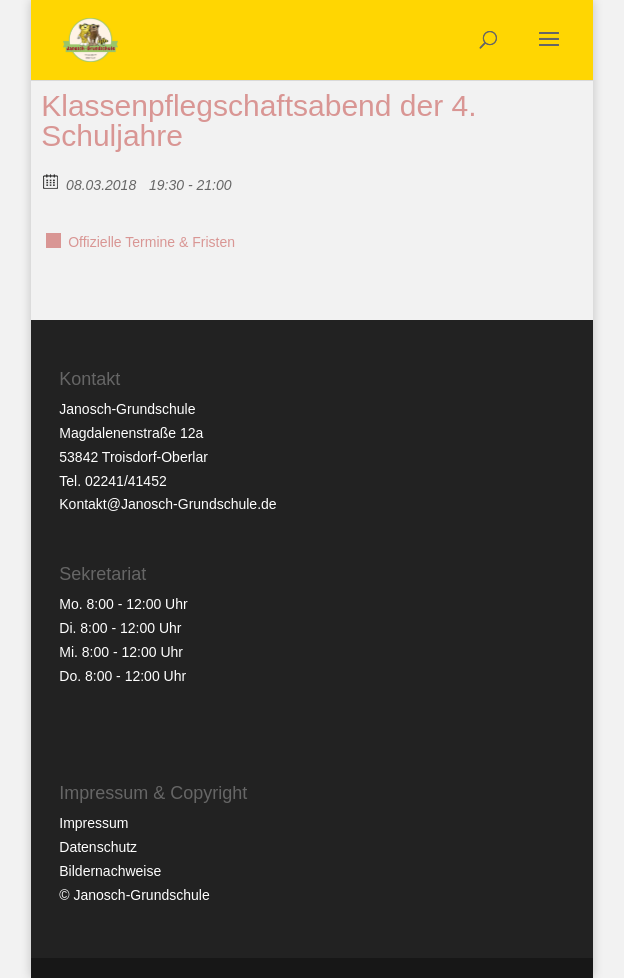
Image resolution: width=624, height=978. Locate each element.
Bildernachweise (110, 871)
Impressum (93, 823)
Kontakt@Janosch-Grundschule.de (167, 504)
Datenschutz (98, 847)
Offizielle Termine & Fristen (151, 242)
